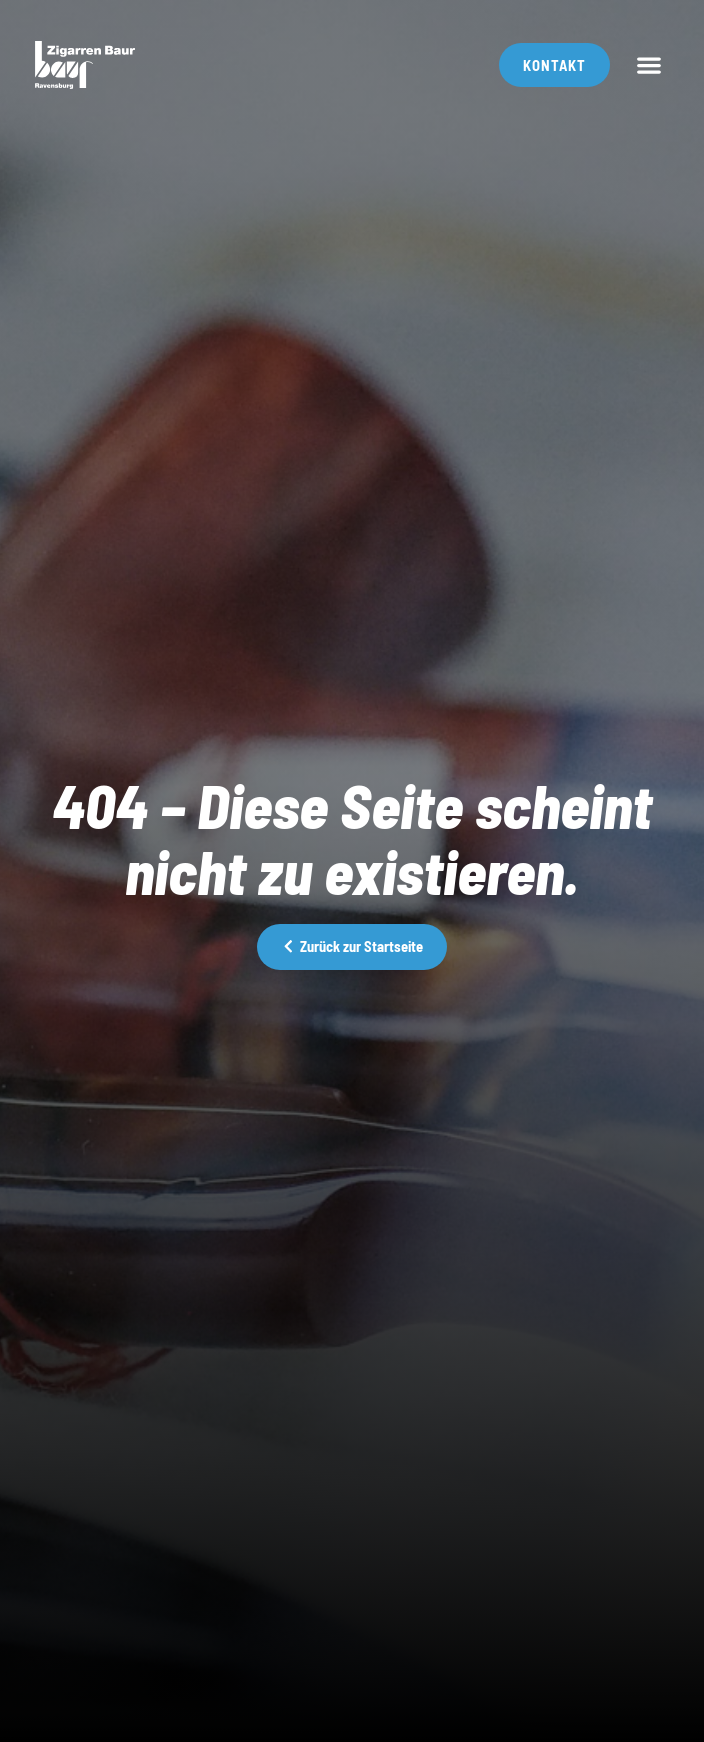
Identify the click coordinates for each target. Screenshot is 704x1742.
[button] (649, 65)
